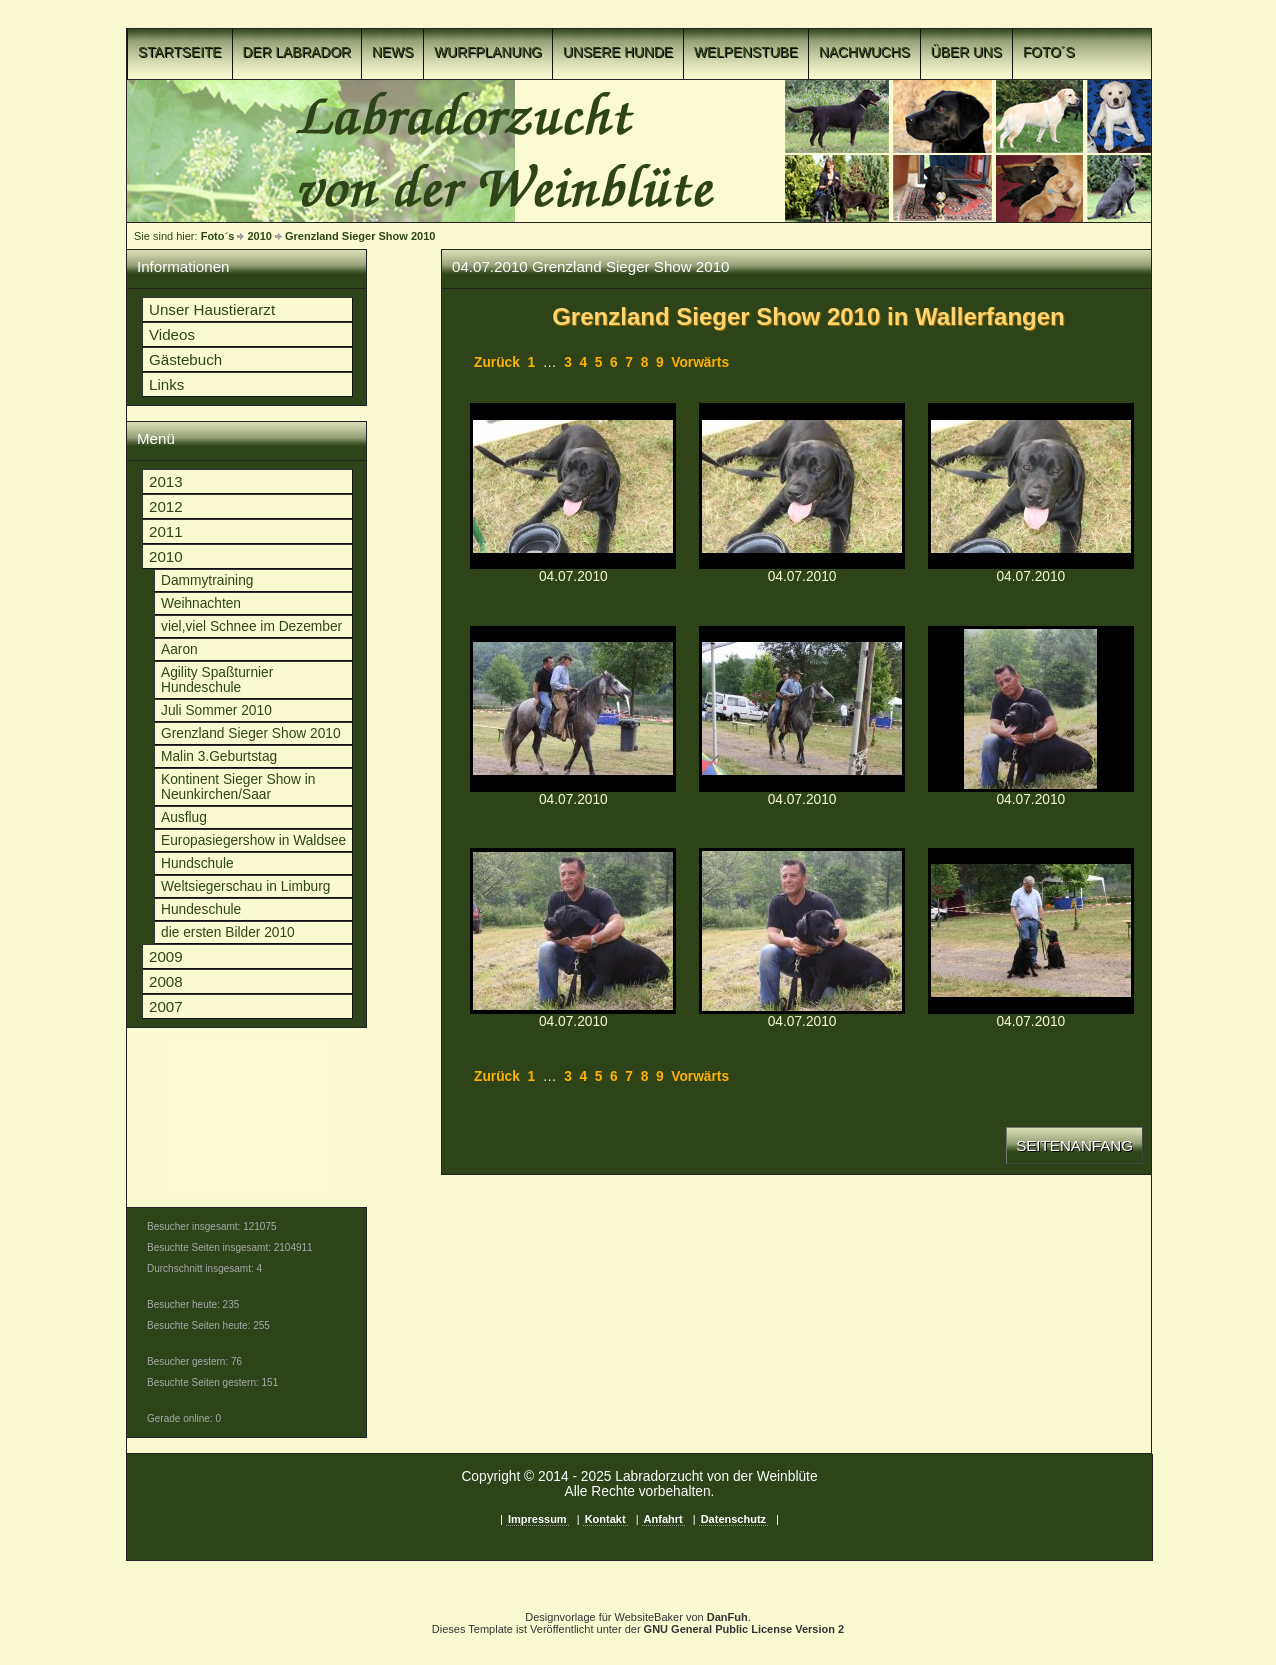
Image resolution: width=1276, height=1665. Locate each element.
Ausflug (184, 817)
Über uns (966, 52)
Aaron (179, 649)
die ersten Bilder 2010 (228, 932)
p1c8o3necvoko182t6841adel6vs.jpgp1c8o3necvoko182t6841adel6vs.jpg (1031, 709)
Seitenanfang (1074, 1145)
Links (166, 384)
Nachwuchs (864, 52)
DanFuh (727, 1617)
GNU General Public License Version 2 (744, 1629)
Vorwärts (700, 362)
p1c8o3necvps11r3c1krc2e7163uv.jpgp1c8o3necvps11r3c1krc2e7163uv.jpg (1031, 486)
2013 (166, 481)
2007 (166, 1006)
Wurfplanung (488, 52)
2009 (166, 956)
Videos (172, 334)
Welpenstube (746, 52)
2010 (259, 236)
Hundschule (197, 863)
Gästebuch (185, 359)
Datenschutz (733, 1519)
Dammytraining (207, 580)
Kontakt (605, 1519)
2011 (166, 531)
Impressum (537, 1519)
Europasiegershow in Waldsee (253, 840)
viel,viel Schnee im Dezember (251, 626)
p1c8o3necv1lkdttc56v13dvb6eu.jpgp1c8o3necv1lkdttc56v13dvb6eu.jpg (573, 709)
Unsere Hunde (618, 52)
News (392, 52)
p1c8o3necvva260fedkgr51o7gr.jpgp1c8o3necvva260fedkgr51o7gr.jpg (573, 931)
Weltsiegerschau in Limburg (245, 886)
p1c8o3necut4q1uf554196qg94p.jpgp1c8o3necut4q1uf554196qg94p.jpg (1031, 931)
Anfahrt (663, 1519)
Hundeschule (201, 909)
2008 (166, 981)
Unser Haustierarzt (212, 309)
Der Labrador (297, 52)
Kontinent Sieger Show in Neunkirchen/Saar (238, 787)
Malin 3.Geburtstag (219, 756)
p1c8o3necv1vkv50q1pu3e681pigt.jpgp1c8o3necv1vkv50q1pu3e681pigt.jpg (802, 709)
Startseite (180, 52)
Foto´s (1049, 52)
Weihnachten (201, 603)
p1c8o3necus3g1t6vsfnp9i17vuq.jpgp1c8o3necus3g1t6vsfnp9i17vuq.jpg (802, 931)
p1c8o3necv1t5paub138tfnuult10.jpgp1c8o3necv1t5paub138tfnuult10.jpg (802, 486)
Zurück (497, 362)
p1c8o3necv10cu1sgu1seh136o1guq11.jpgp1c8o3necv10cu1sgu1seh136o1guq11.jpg (573, 486)
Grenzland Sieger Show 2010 (360, 236)
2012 (166, 506)
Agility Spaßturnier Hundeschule (217, 680)
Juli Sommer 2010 (216, 710)
